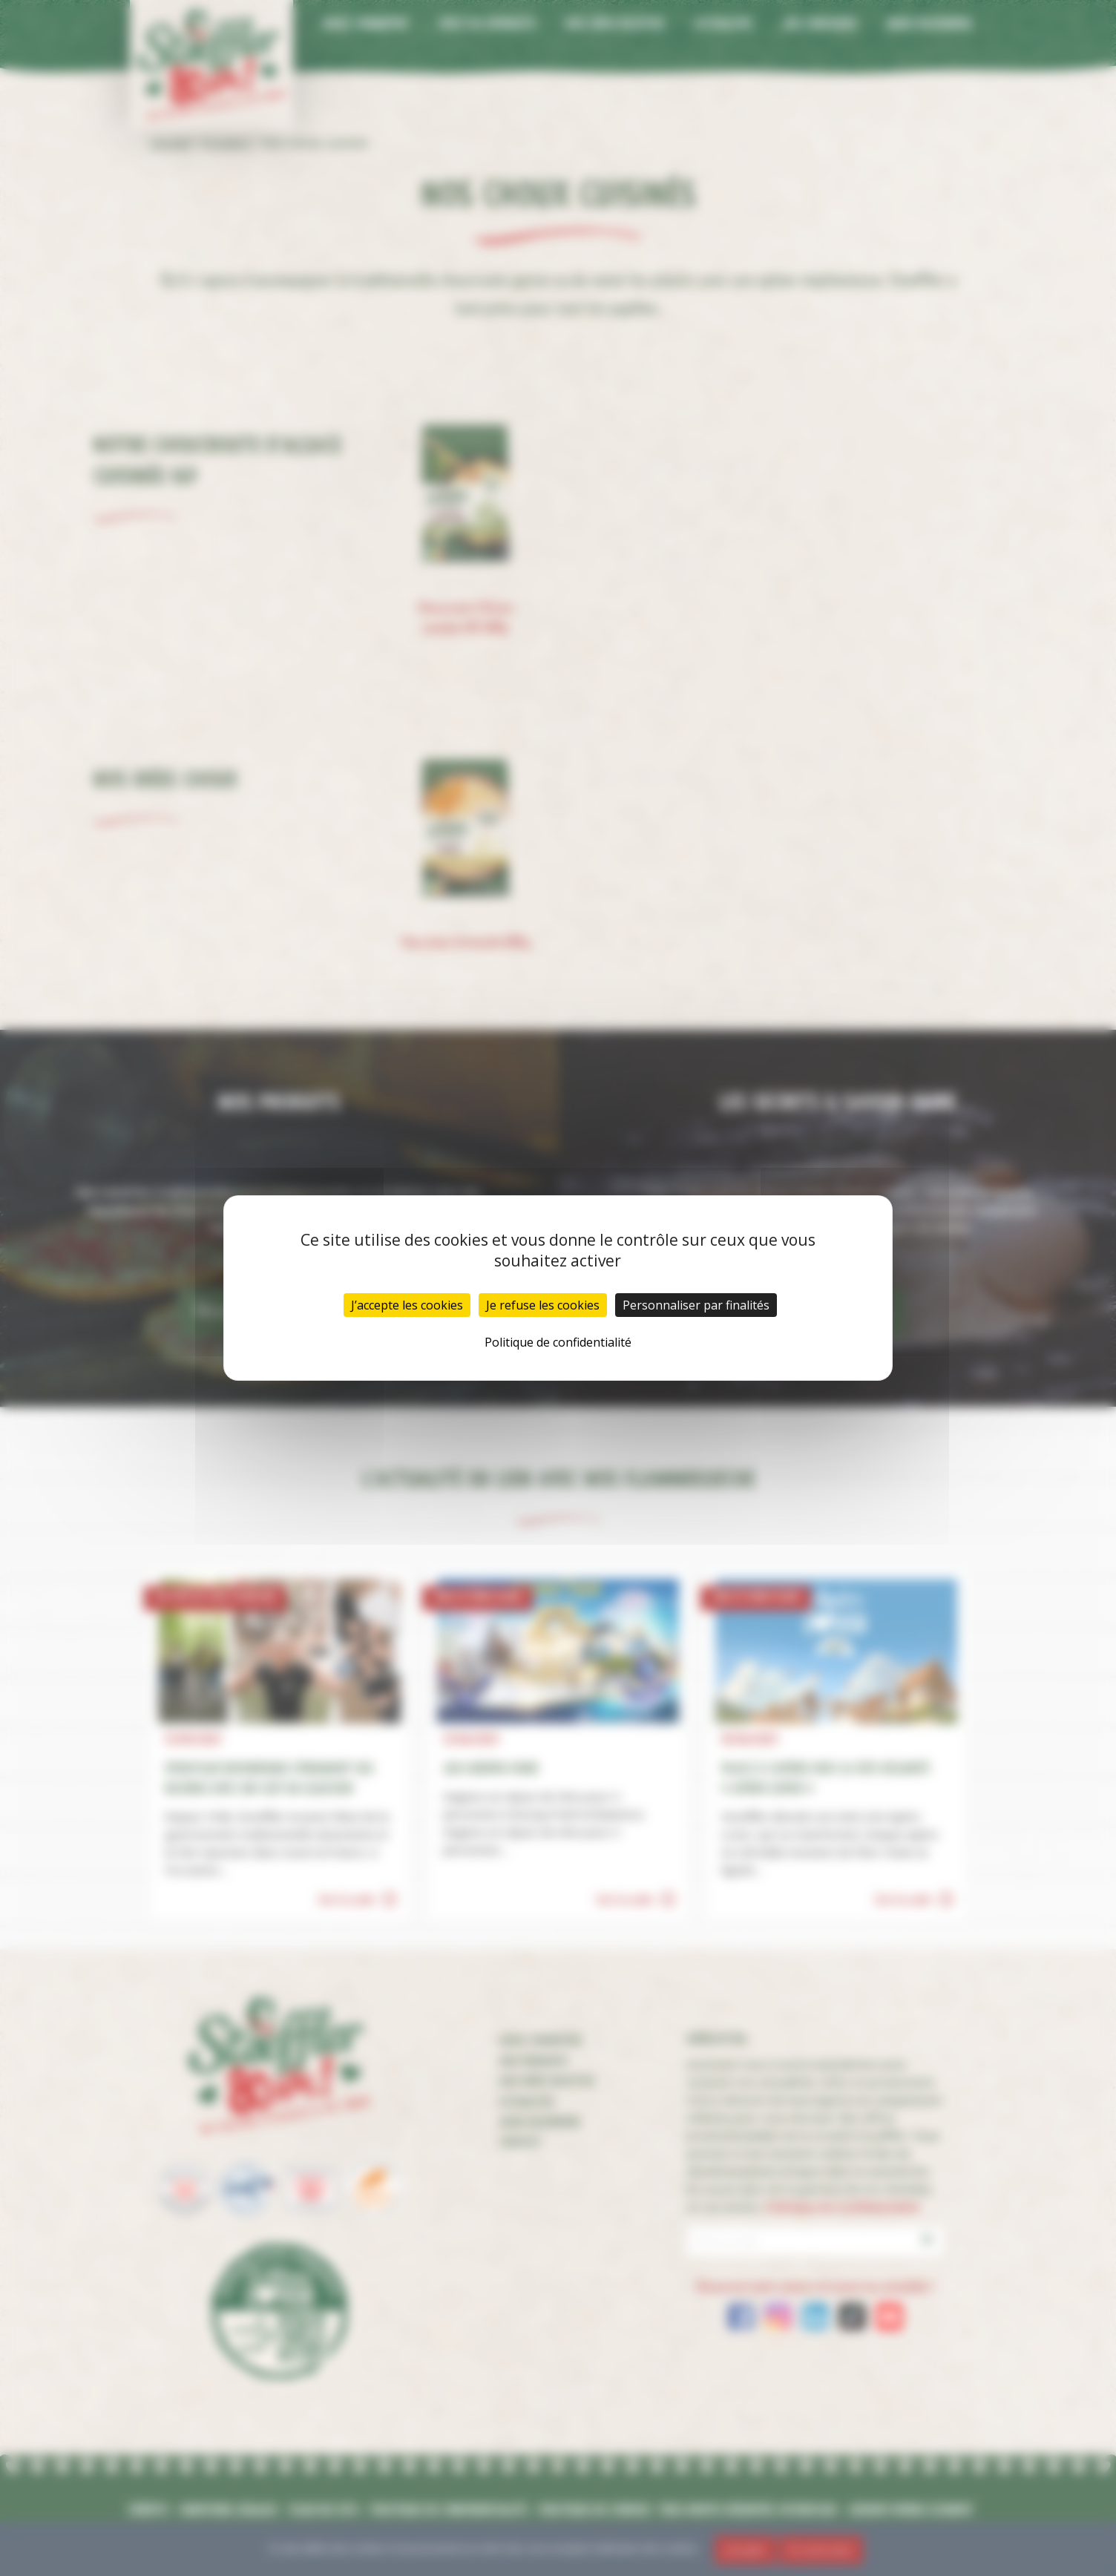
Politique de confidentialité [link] (558, 1342)
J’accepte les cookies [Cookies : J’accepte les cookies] (407, 1305)
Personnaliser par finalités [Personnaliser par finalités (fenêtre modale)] (696, 1305)
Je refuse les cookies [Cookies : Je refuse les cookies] (543, 1305)
